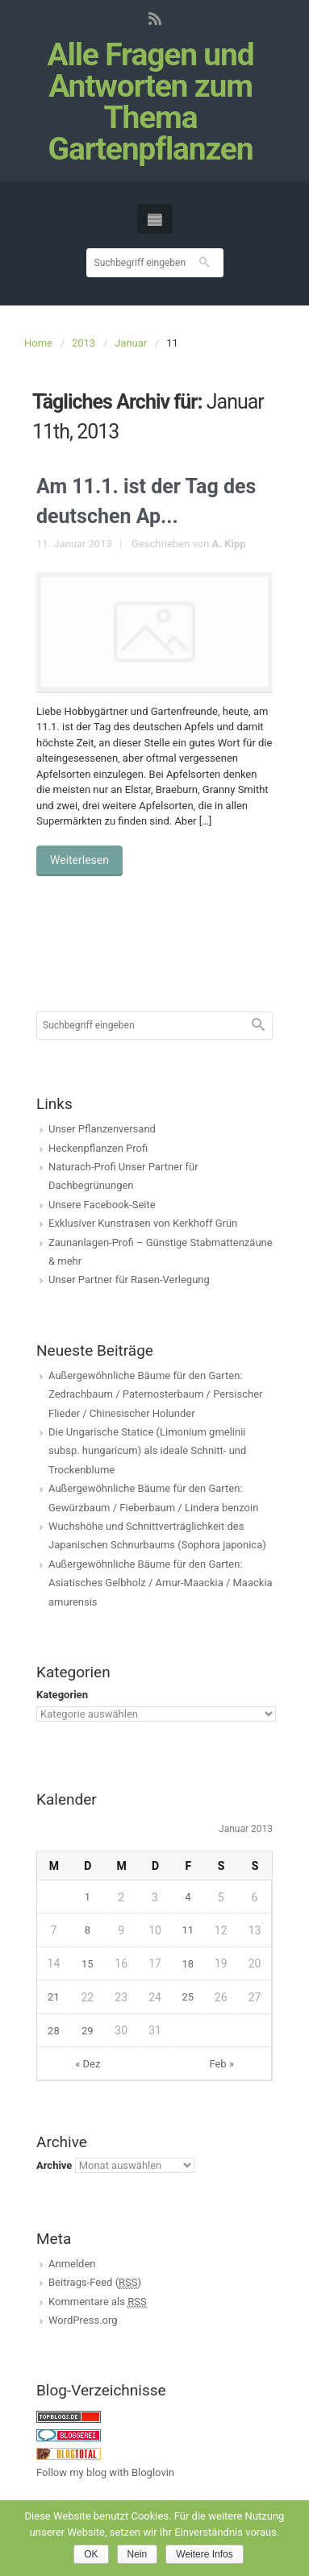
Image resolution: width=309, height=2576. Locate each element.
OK (91, 2554)
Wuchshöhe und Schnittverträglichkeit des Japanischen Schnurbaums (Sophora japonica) (157, 1535)
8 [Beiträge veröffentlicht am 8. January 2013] (87, 1930)
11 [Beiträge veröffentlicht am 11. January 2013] (188, 1930)
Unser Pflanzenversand (102, 1129)
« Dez (87, 2064)
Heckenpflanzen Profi (98, 1148)
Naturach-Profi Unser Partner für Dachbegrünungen (123, 1176)
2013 (83, 343)
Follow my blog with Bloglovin (105, 2472)
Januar (131, 343)
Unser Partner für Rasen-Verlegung (129, 1279)
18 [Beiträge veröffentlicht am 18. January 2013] (188, 1964)
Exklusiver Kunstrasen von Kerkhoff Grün (142, 1223)
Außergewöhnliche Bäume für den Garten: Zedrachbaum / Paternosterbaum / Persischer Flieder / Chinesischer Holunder (155, 1394)
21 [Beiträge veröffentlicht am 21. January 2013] (54, 1997)
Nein (137, 2554)
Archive (54, 2165)
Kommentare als (97, 2302)
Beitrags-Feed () (94, 2282)
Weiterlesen (79, 860)
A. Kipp (229, 544)
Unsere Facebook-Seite (102, 1205)
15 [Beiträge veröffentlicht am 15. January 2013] (87, 1964)
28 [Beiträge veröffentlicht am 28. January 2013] (54, 2031)
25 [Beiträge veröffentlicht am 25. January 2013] (188, 1997)
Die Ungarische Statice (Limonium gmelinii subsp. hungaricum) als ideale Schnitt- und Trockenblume (147, 1451)
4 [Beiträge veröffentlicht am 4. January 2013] (187, 1897)
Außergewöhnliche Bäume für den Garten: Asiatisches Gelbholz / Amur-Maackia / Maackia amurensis (160, 1583)
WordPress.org (83, 2320)
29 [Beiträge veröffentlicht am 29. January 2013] (87, 2031)
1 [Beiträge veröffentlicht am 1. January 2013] (87, 1897)
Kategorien (62, 1695)
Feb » (221, 2064)
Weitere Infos (204, 2554)
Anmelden (72, 2264)
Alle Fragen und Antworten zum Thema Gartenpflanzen (150, 102)
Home (38, 343)
